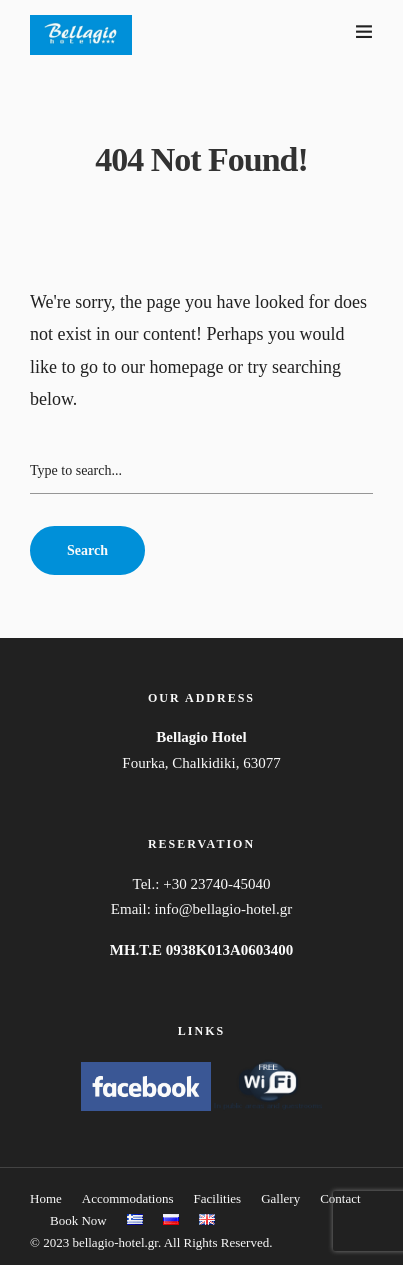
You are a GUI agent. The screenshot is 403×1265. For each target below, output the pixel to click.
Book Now (78, 1220)
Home (46, 1198)
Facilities (218, 1198)
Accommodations (128, 1198)
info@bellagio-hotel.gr (224, 909)
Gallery (280, 1198)
